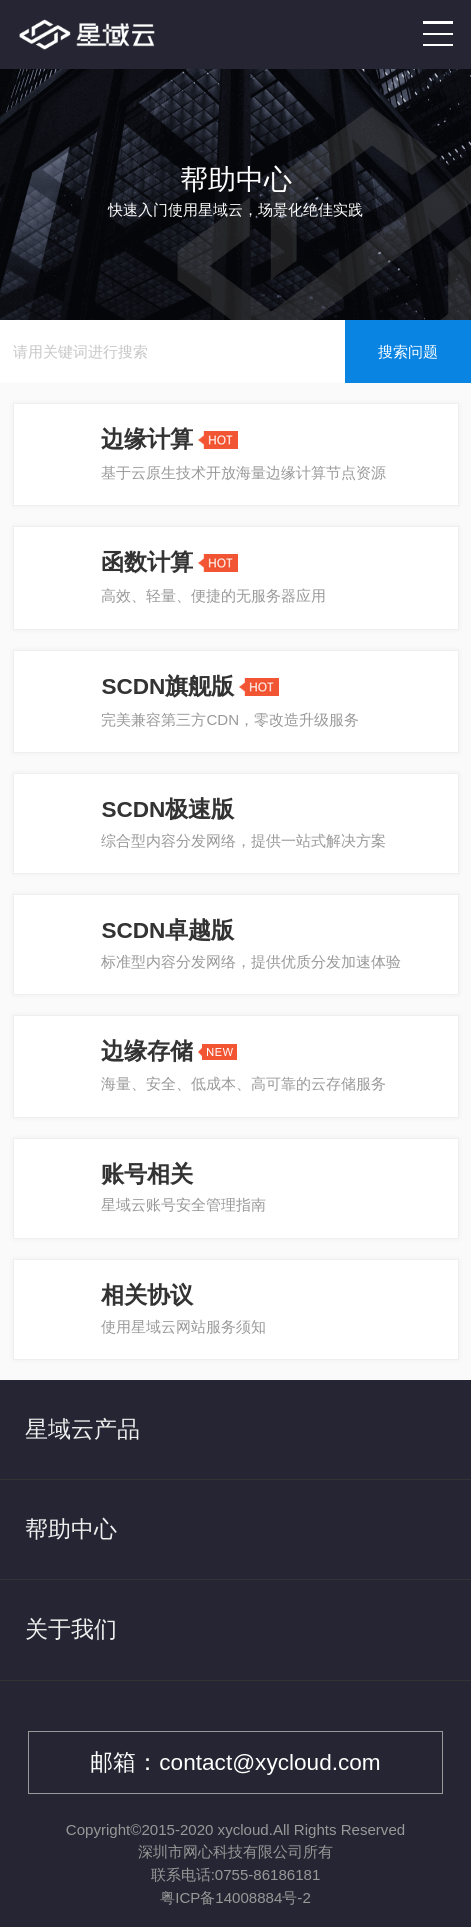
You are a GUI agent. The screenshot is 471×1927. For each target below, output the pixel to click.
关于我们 (71, 1629)
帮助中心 (71, 1529)
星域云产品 (82, 1429)
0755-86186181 (268, 1874)
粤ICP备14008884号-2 (235, 1897)
